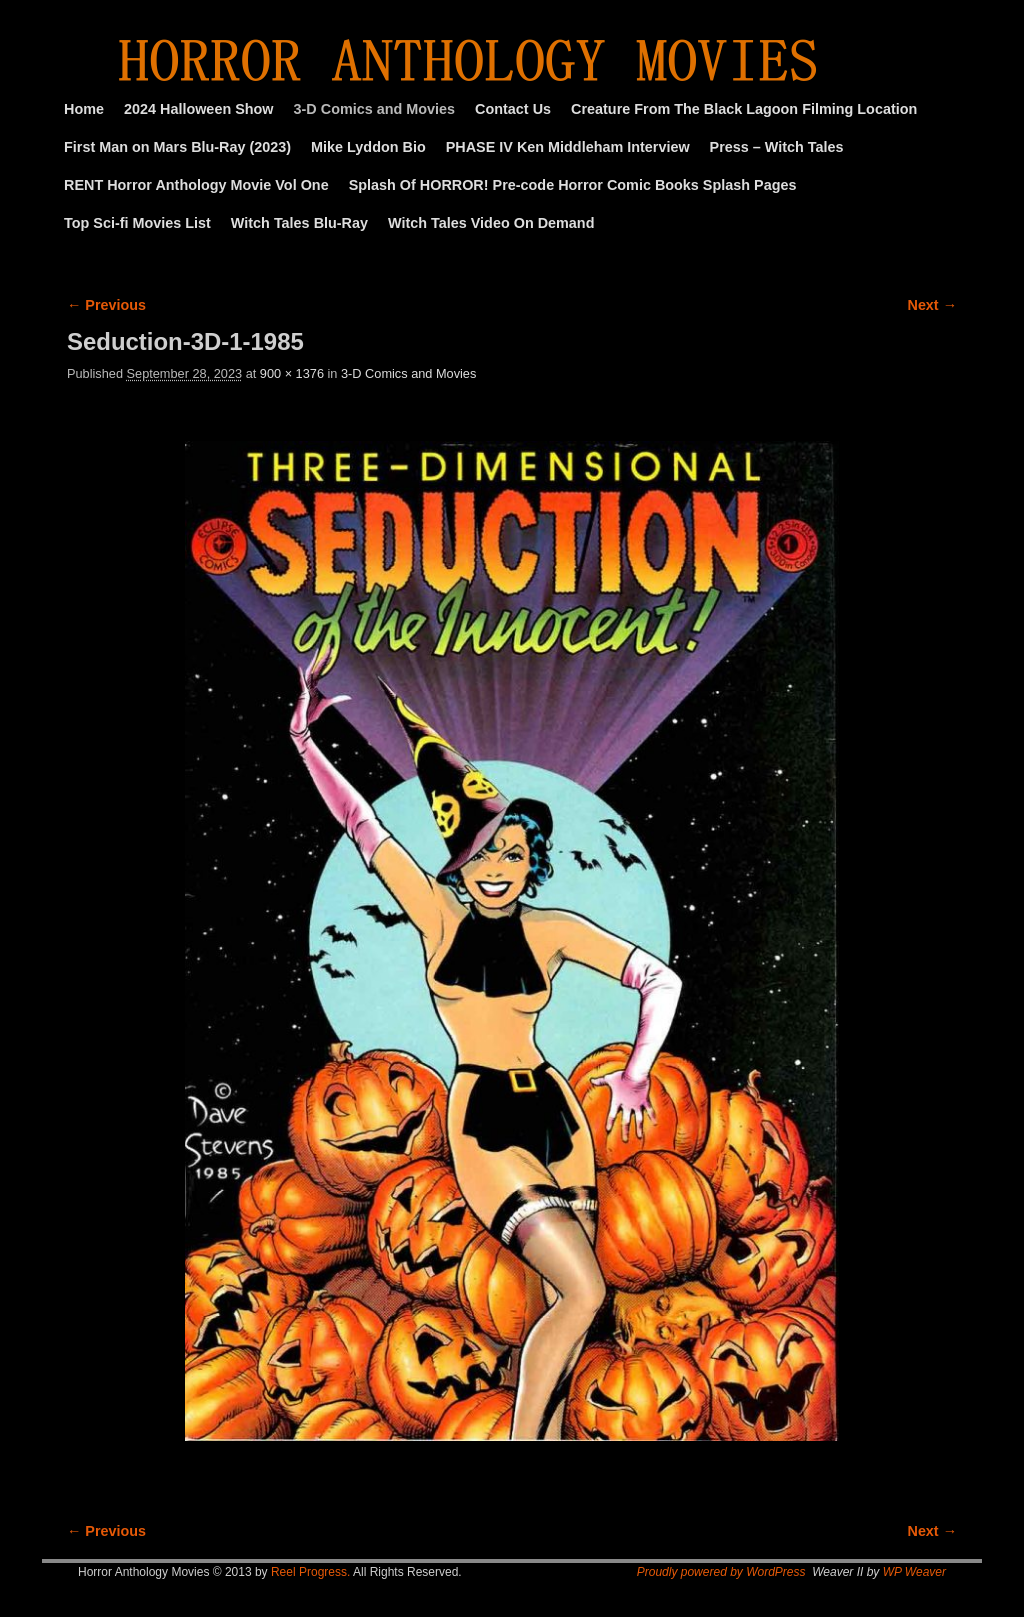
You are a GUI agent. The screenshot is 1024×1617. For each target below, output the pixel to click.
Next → (932, 305)
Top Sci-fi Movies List (137, 223)
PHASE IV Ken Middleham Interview (568, 147)
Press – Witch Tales (777, 147)
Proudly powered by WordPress (721, 1572)
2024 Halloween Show (199, 109)
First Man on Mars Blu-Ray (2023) (177, 147)
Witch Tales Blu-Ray (299, 223)
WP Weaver (914, 1572)
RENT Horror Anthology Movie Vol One (196, 185)
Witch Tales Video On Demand (491, 223)
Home (84, 109)
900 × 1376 (292, 373)
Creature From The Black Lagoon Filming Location (744, 109)
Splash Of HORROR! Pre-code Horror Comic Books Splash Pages (573, 185)
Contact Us (513, 109)
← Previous (106, 305)
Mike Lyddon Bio (368, 147)
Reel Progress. (310, 1572)
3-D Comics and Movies (375, 109)
